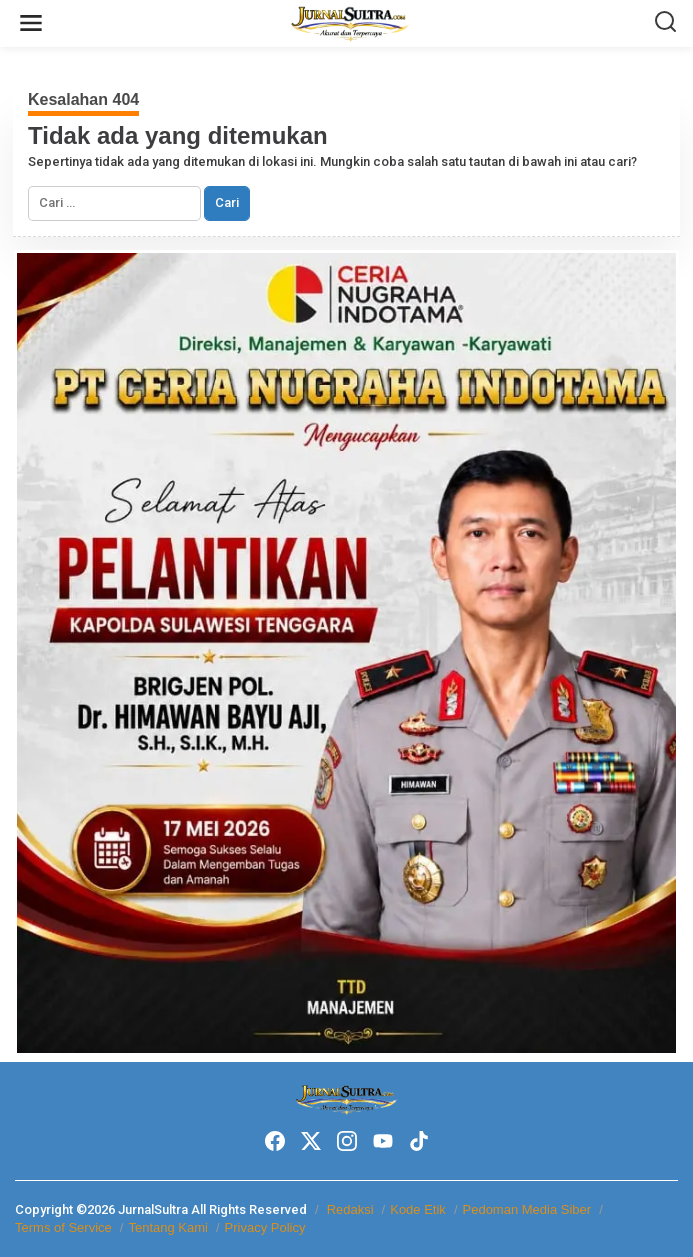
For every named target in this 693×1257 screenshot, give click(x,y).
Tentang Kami (168, 1227)
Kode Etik (418, 1209)
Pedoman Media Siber (527, 1209)
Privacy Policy (265, 1227)
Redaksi (350, 1209)
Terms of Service (63, 1227)
